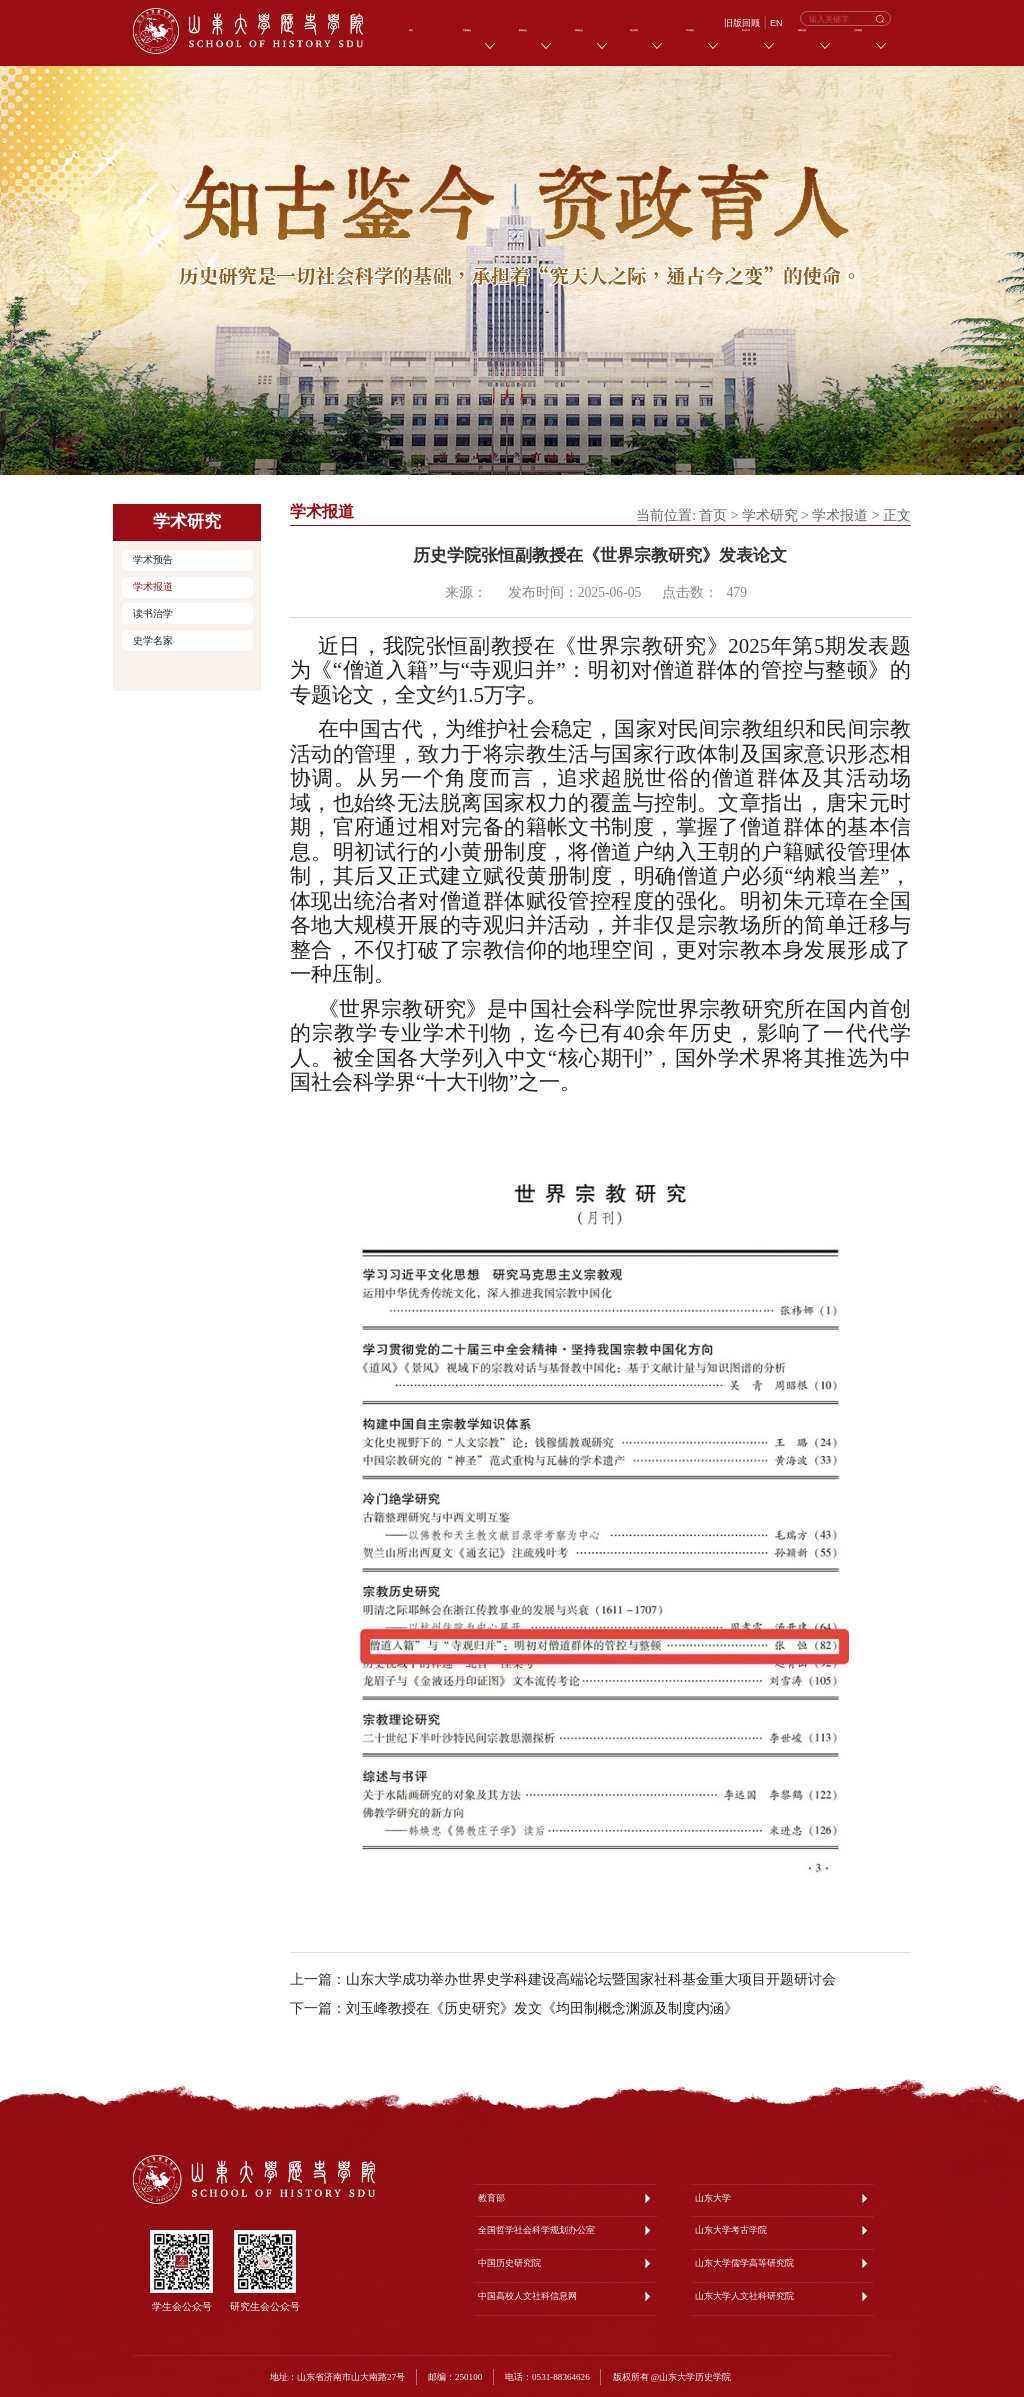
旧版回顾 (742, 23)
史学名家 (153, 640)
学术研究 (770, 515)
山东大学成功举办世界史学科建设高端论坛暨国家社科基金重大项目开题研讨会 (591, 1979)
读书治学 (153, 613)
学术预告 (153, 559)
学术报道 (153, 586)
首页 (713, 515)
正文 (897, 515)
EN (776, 23)
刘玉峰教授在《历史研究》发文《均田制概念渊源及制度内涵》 (542, 2008)
